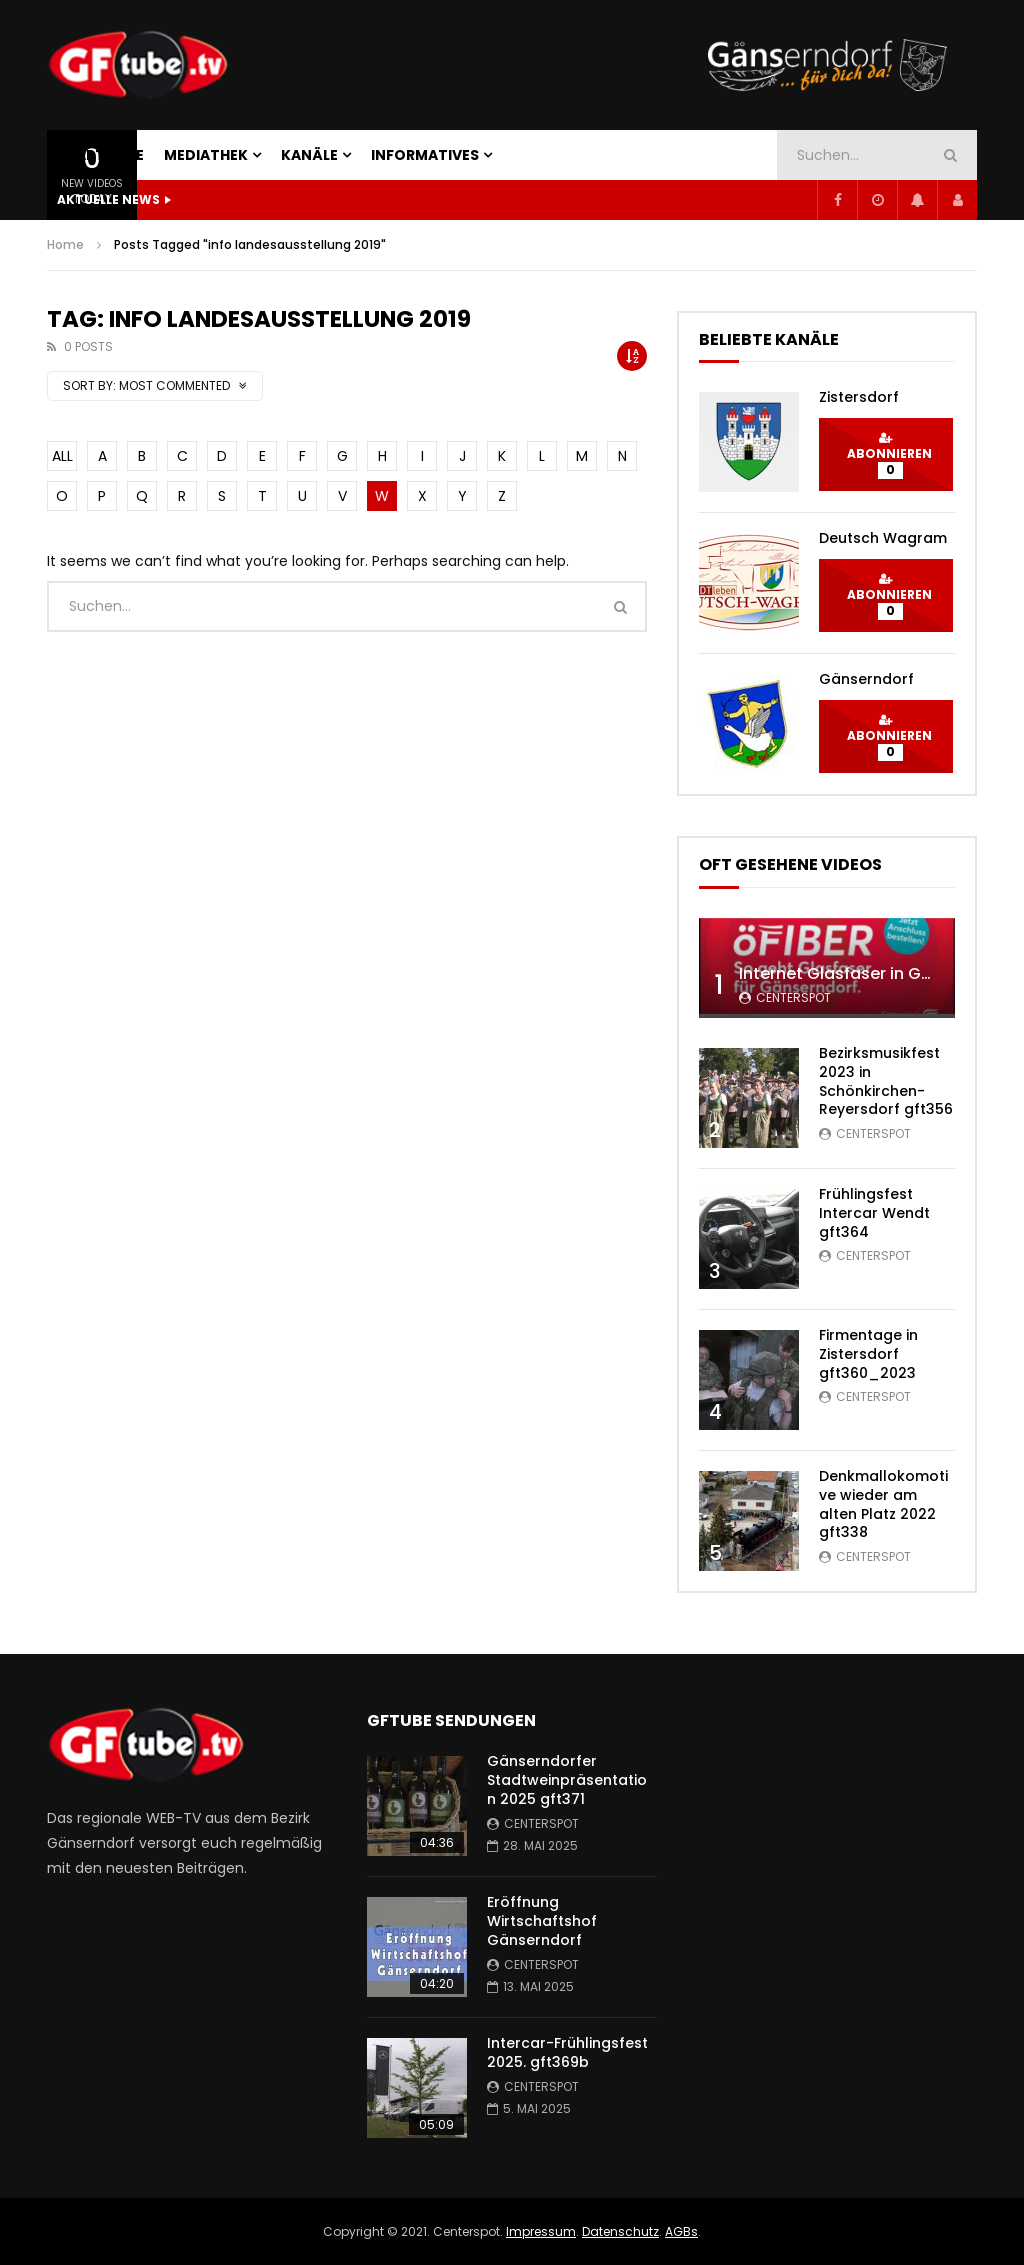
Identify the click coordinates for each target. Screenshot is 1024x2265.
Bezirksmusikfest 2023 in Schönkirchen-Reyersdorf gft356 (886, 1081)
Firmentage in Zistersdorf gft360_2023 (868, 1354)
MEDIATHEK (206, 155)
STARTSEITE (100, 155)
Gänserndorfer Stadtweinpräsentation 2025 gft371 (567, 1780)
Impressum (541, 2231)
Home (65, 244)
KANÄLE (309, 155)
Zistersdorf (859, 397)
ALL (62, 456)
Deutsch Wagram (883, 538)
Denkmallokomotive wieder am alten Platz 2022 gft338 (883, 1504)
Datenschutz (620, 2231)
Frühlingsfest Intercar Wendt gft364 (874, 1213)
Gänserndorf (866, 679)
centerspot (793, 997)
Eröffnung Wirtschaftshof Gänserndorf (542, 1921)
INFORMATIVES (425, 155)
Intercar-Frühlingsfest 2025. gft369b (567, 2052)
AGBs (681, 2231)
